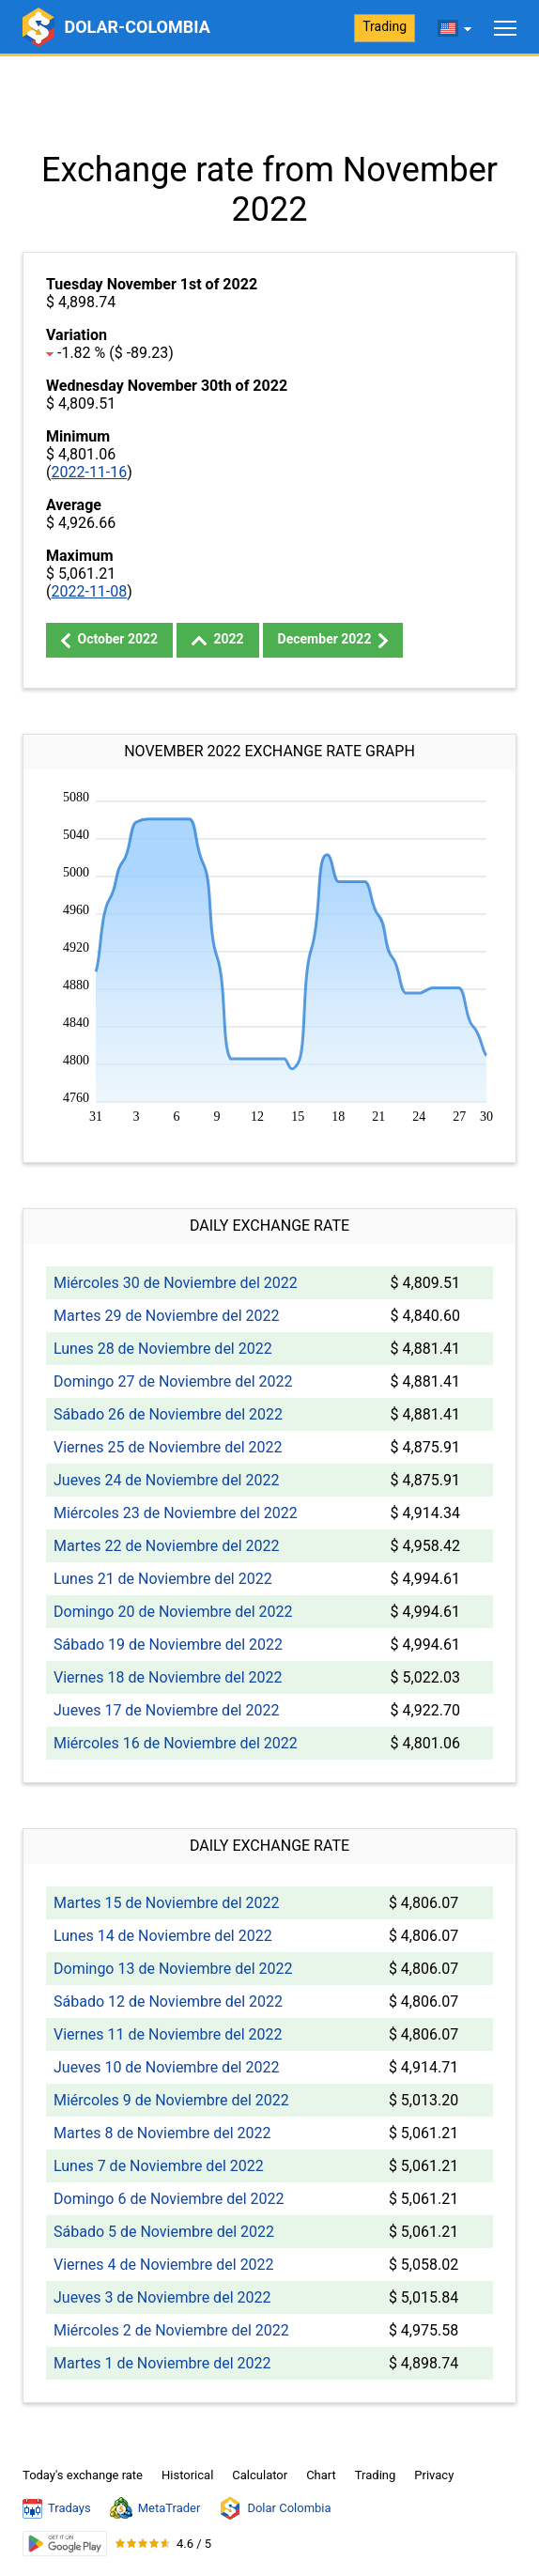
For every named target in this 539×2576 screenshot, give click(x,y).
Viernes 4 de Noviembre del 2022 (164, 2264)
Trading (384, 26)
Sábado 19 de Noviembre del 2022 (168, 1644)
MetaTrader (155, 2508)
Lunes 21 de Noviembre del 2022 (163, 1579)
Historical (187, 2475)
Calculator (259, 2475)
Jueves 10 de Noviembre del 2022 (166, 2067)
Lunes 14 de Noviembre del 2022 (163, 1936)
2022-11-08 (89, 591)
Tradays (57, 2508)
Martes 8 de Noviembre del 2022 (162, 2133)
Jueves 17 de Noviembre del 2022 (166, 1710)
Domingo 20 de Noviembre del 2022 (173, 1612)
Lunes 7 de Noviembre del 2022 (159, 2166)
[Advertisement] (269, 103)
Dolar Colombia (275, 2508)
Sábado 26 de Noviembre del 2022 (168, 1414)
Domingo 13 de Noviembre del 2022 (173, 1969)
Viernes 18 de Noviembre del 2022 (168, 1677)
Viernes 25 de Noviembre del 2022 (168, 1447)
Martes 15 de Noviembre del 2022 (166, 1903)
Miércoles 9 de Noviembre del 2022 (171, 2100)
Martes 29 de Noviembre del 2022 (166, 1316)
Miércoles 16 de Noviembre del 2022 (176, 1743)
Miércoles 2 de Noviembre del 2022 (171, 2330)
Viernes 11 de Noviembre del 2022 (168, 2034)
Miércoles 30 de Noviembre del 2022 (176, 1283)
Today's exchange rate (83, 2475)
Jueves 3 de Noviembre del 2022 (162, 2297)
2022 (218, 638)
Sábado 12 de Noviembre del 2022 (168, 2001)
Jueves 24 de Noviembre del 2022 (166, 1480)
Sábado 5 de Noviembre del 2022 (164, 2232)
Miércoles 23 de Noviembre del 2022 (176, 1513)
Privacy (434, 2475)
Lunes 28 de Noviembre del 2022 (163, 1349)
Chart (321, 2475)
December (333, 639)
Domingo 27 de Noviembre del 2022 (173, 1381)
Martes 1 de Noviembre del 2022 (162, 2363)
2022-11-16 (89, 472)
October (109, 639)
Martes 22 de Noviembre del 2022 (166, 1546)
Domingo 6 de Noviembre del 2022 (169, 2199)
